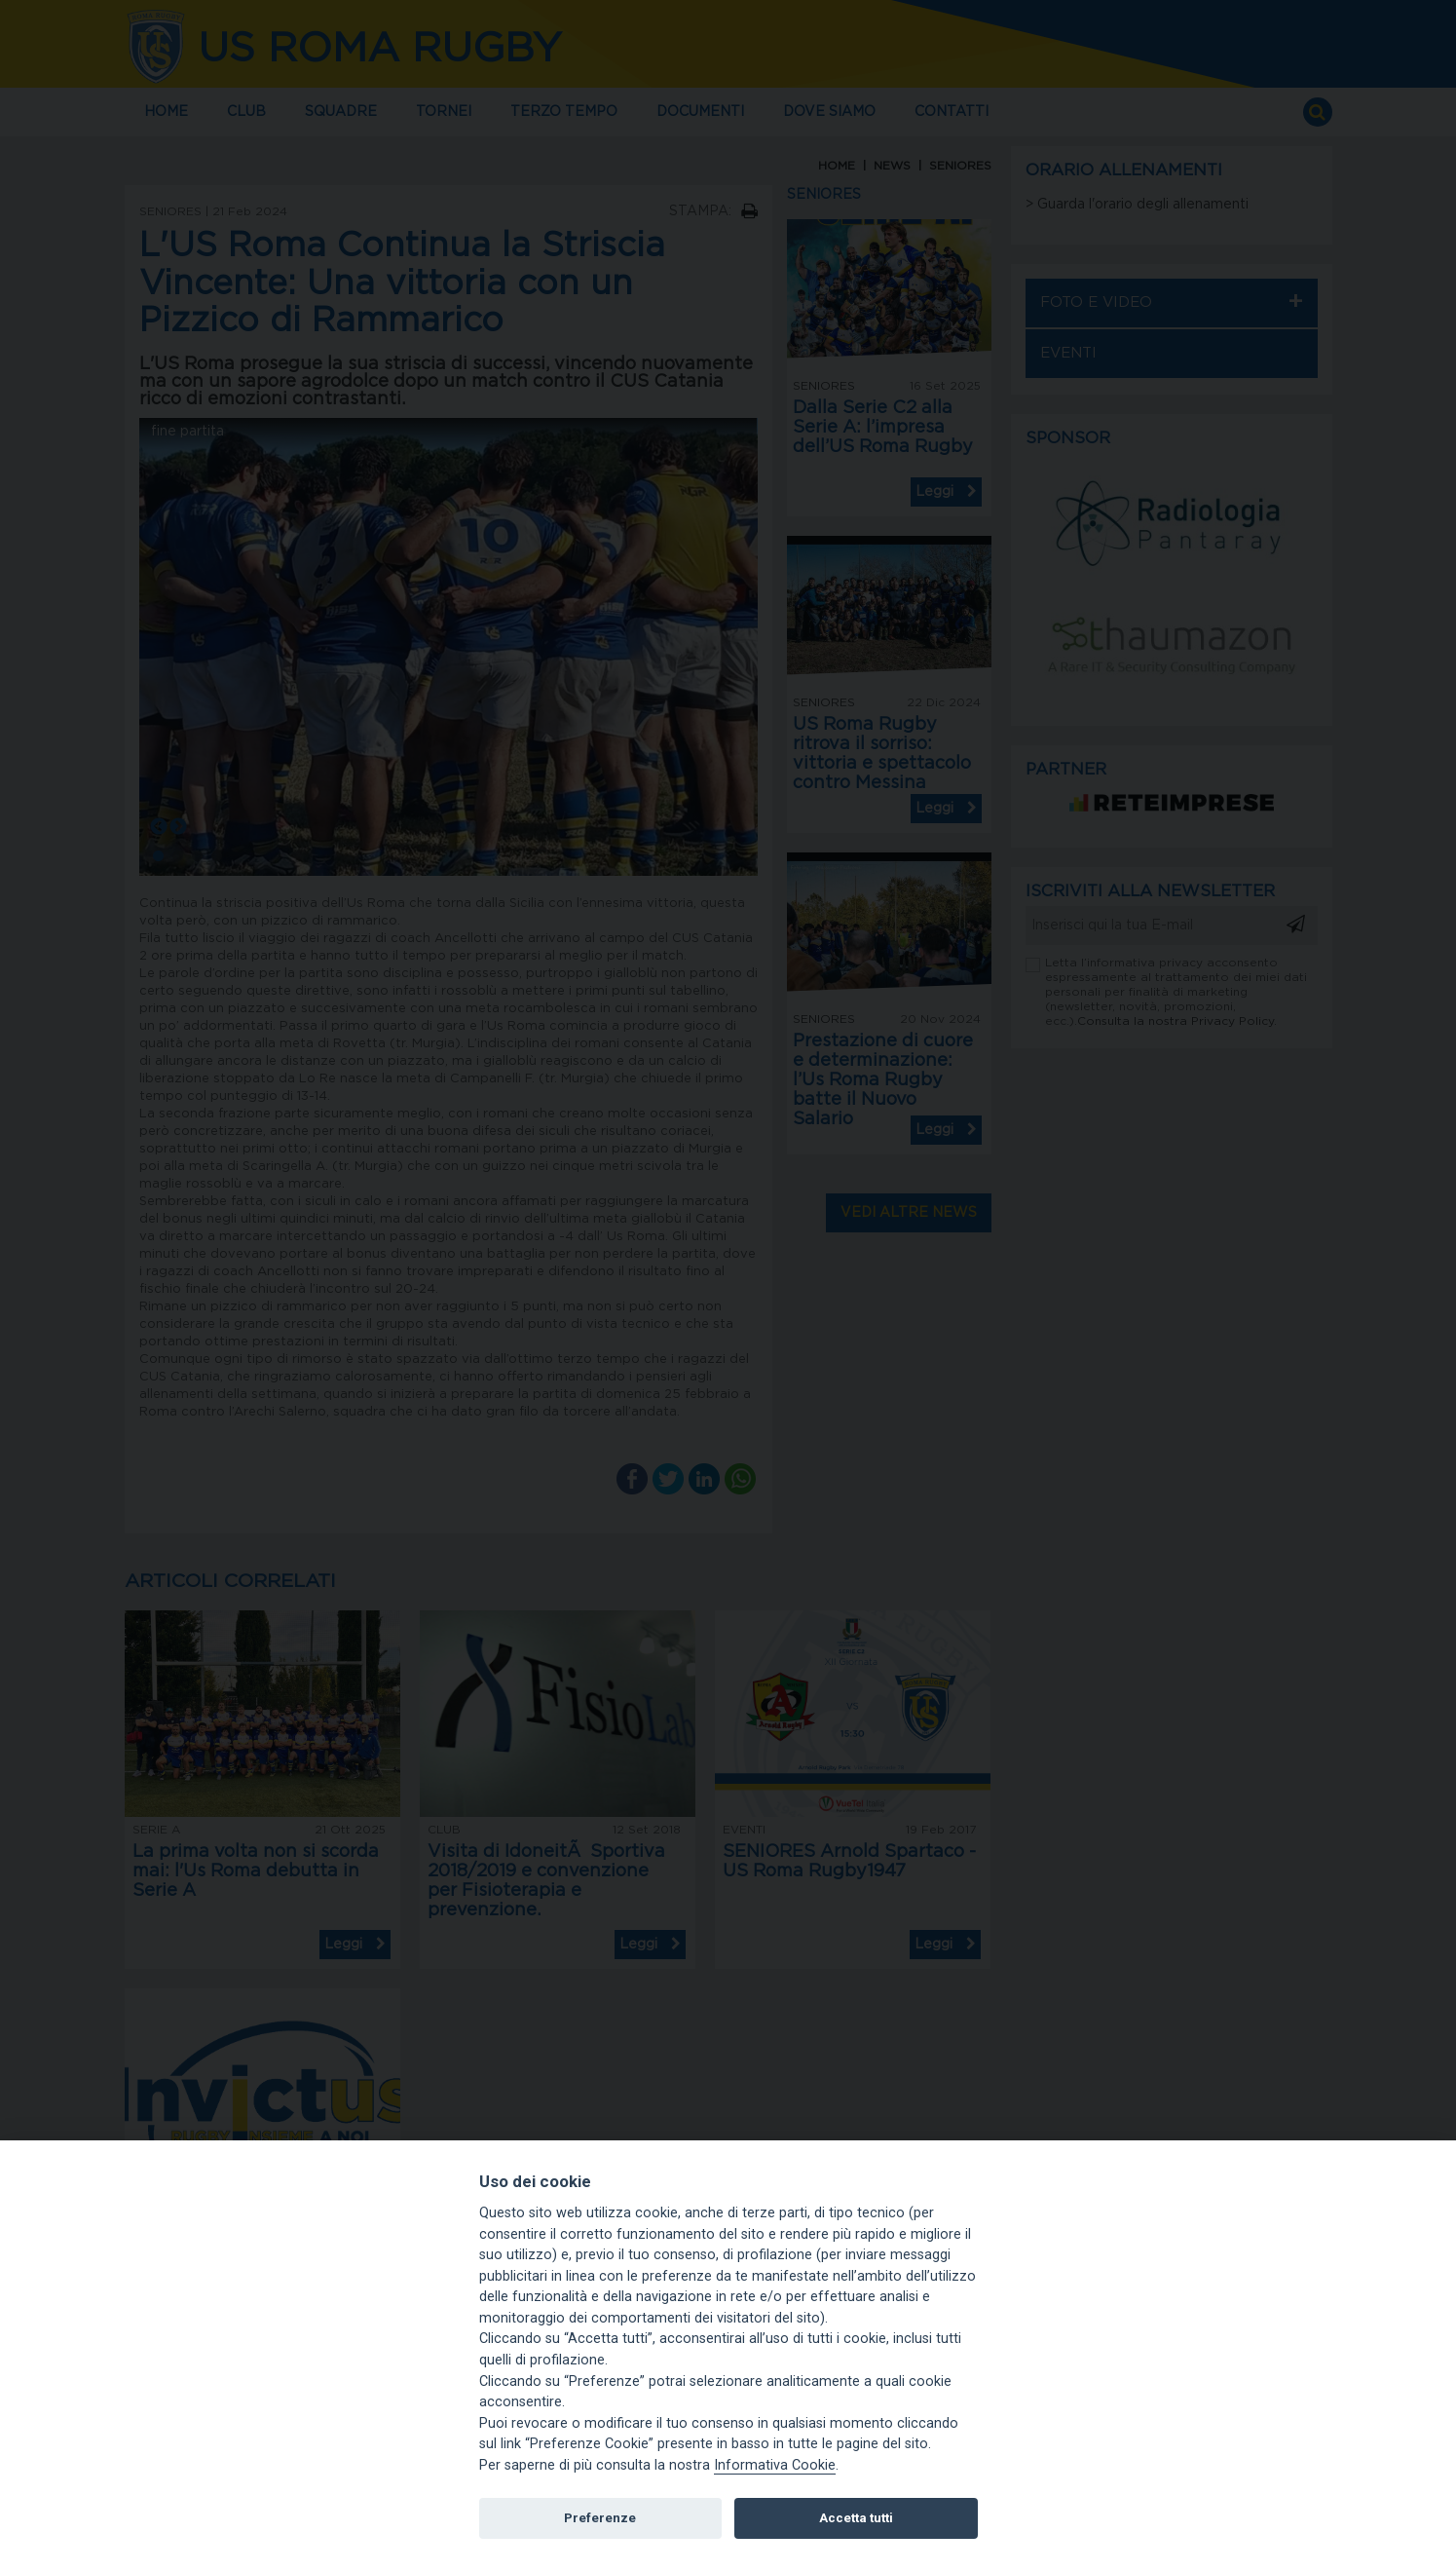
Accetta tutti (856, 2518)
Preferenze (600, 2518)
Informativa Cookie (775, 2465)
